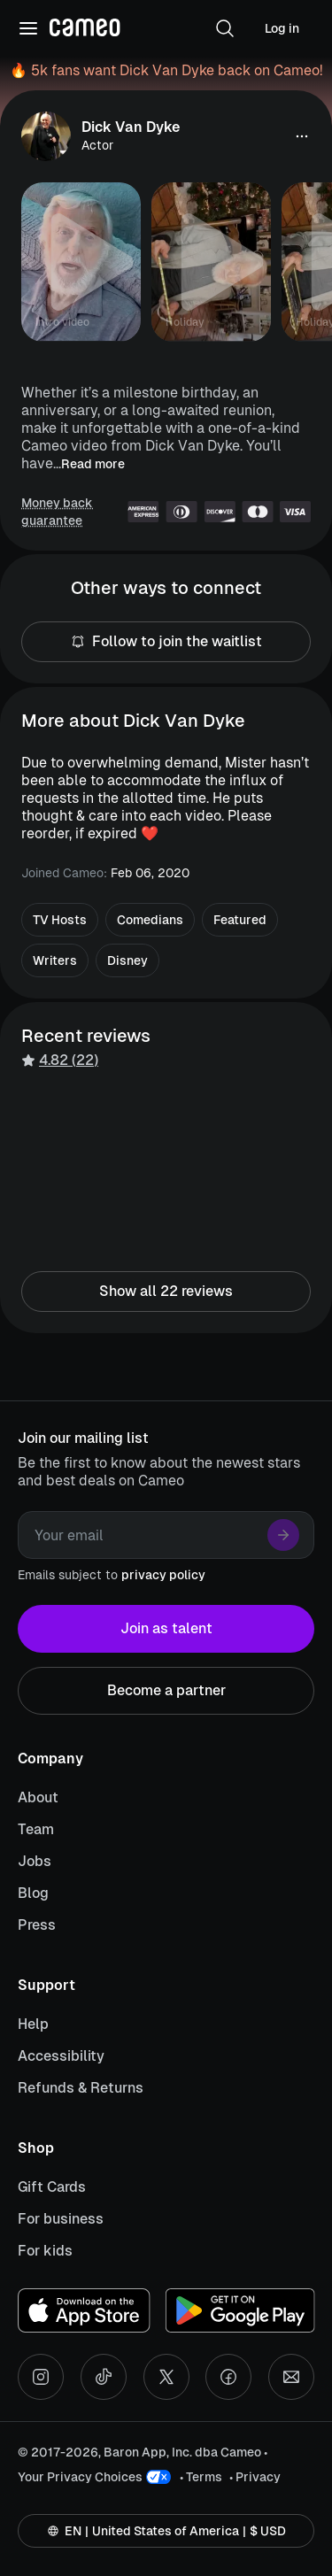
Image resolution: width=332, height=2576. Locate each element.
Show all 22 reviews (166, 1291)
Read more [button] (93, 464)
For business (61, 2218)
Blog (33, 1893)
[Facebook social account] (228, 2377)
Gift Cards (52, 2187)
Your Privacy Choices (80, 2477)
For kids (45, 2250)
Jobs (34, 1861)
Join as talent (166, 1629)
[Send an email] (291, 2377)
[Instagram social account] (41, 2377)
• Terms (201, 2477)
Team (36, 1829)
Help (33, 2024)
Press (37, 1925)
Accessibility (61, 2056)
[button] (224, 28)
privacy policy (163, 1575)
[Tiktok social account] (104, 2377)
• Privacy (255, 2477)
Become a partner (166, 1691)
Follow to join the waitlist (166, 641)
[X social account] (166, 2377)
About (38, 1797)
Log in (282, 28)
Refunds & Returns (80, 2087)
